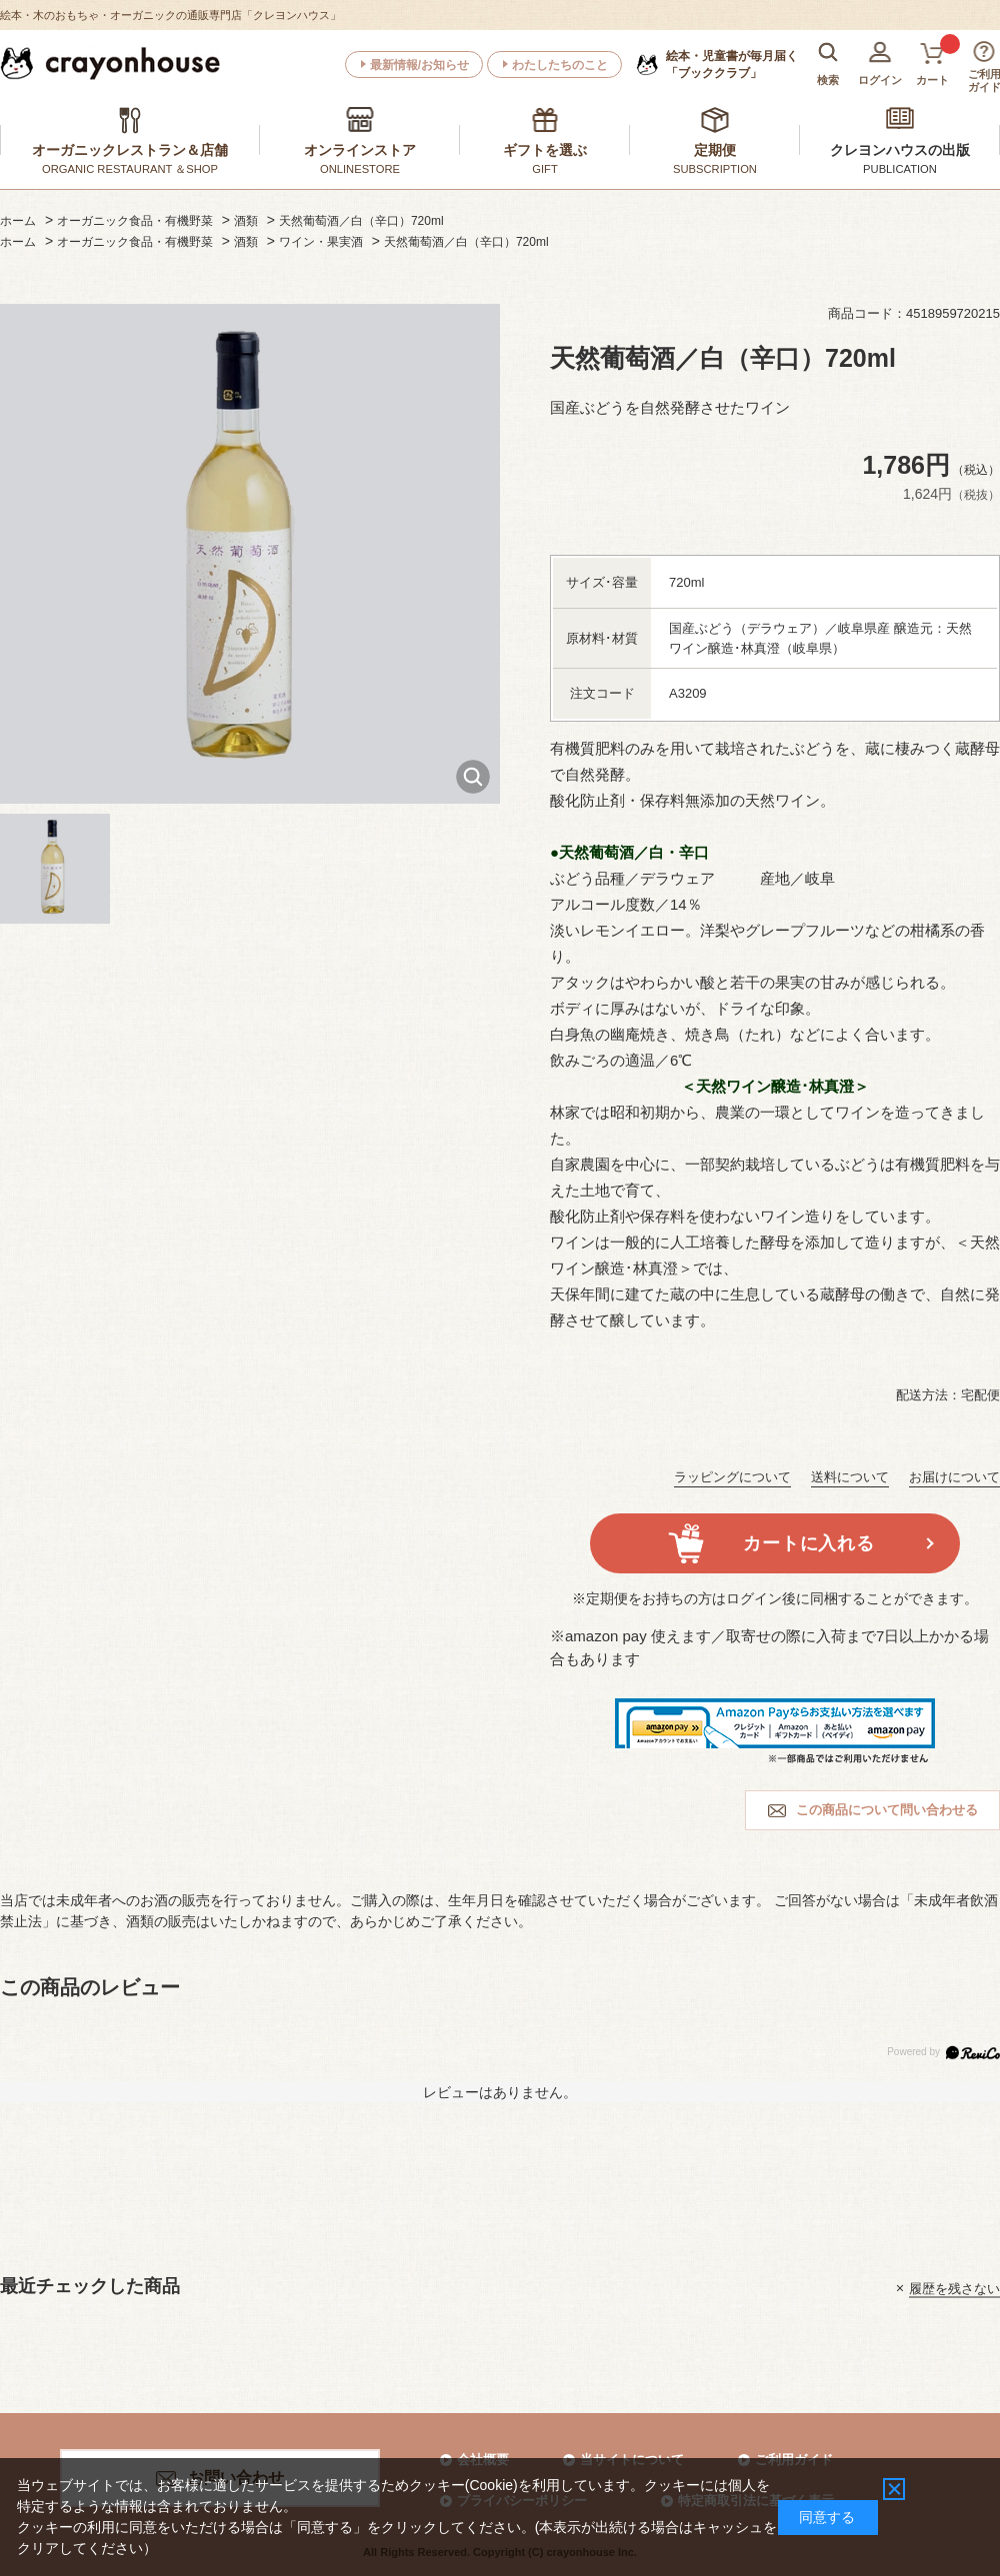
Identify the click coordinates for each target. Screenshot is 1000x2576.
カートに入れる (808, 1543)
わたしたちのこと (560, 65)
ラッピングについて (732, 1476)
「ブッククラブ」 (732, 64)
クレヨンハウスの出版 (900, 150)
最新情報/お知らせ (419, 65)
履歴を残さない (954, 2287)
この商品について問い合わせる (887, 1809)
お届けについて (954, 1476)
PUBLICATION (900, 169)
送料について (850, 1476)
